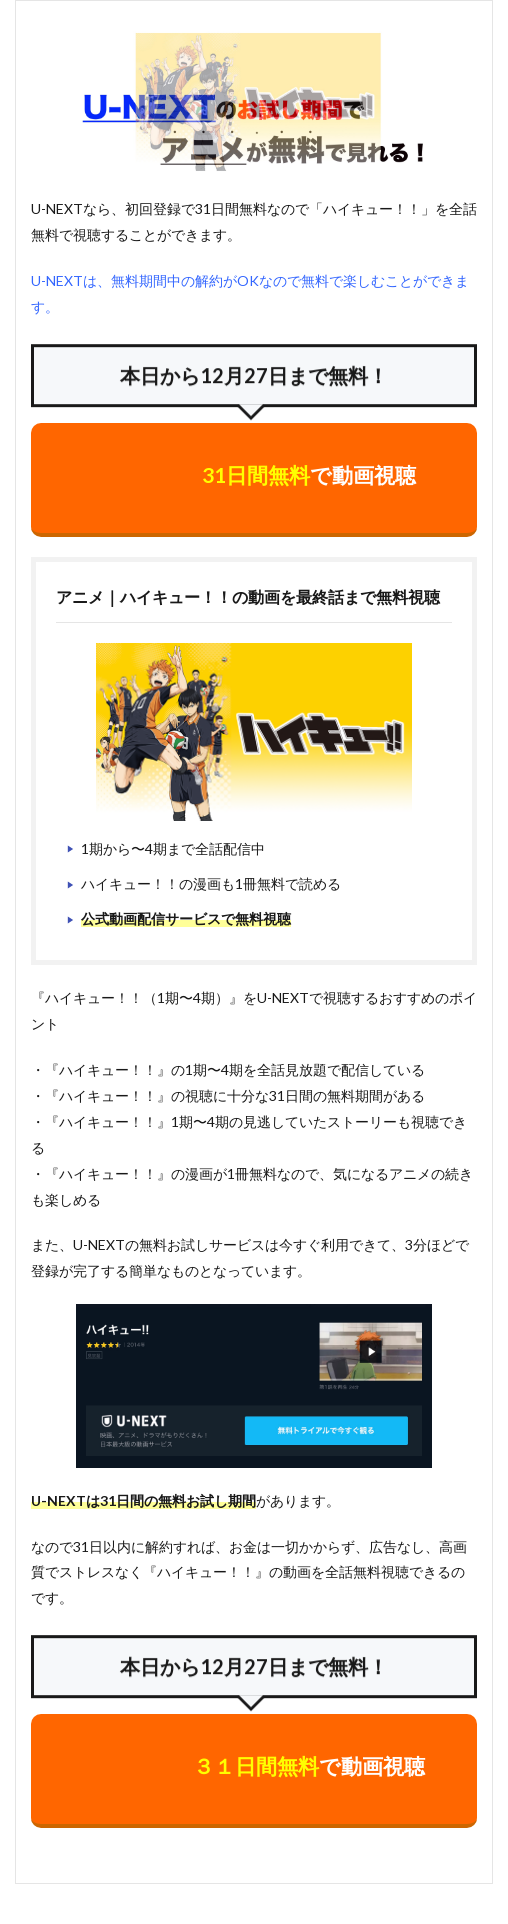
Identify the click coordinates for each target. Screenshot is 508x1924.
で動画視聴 (309, 474)
